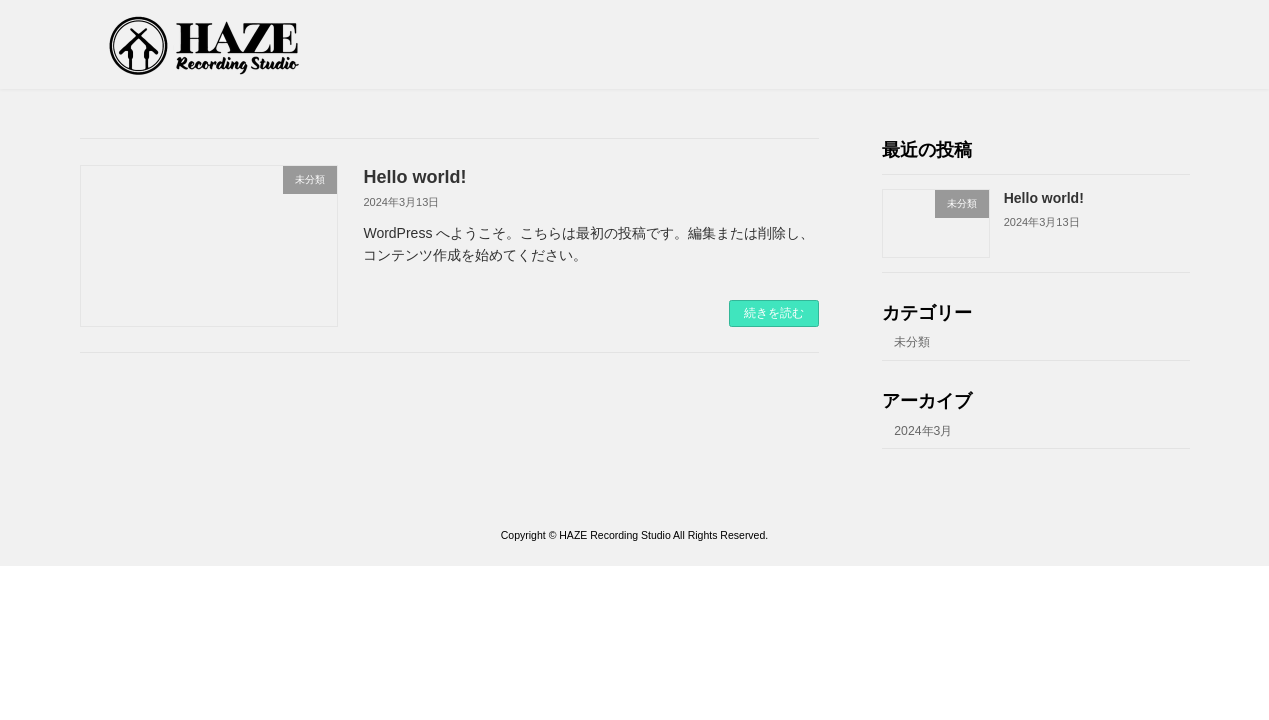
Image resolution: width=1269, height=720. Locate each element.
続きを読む (774, 313)
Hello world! (414, 177)
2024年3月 (923, 431)
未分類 (912, 343)
